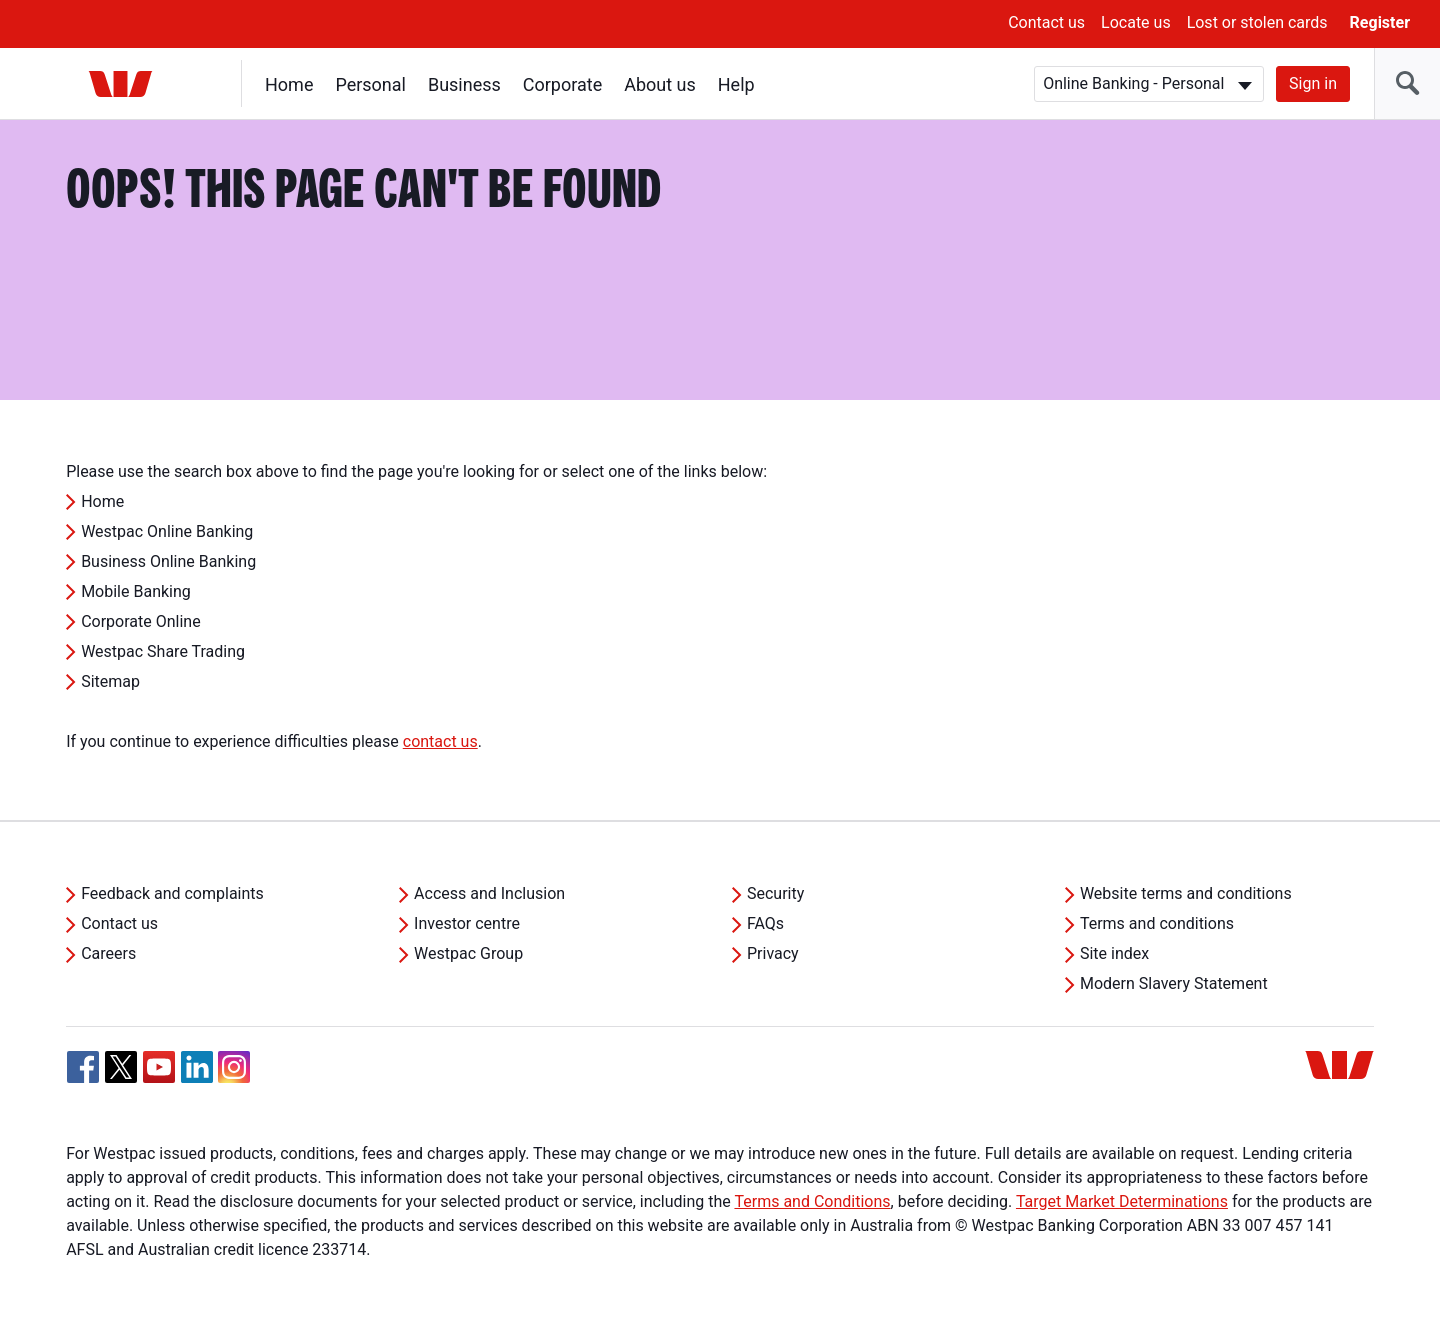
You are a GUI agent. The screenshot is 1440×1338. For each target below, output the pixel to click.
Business (464, 84)
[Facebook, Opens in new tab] (83, 1067)
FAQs (765, 923)
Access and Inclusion (489, 893)
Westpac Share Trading (163, 651)
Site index (1114, 953)
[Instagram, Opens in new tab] (234, 1077)
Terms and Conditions (812, 1201)
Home (289, 84)
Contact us (1046, 22)
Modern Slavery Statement (1174, 983)
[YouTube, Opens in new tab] (159, 1067)
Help (736, 84)
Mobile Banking (136, 591)
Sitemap (110, 681)
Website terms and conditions (1186, 893)
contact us (440, 741)
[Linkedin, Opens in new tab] (197, 1067)
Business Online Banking (168, 561)
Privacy (773, 953)
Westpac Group (468, 953)
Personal (370, 84)
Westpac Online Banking (167, 531)
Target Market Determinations (1122, 1201)
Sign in (1313, 83)
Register (1380, 22)
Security (775, 893)
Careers (108, 953)
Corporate (562, 84)
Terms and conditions (1157, 923)
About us (660, 84)
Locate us (1136, 22)
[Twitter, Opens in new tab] (121, 1067)
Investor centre (467, 923)
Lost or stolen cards (1257, 22)
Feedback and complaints (172, 893)
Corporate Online (141, 621)
